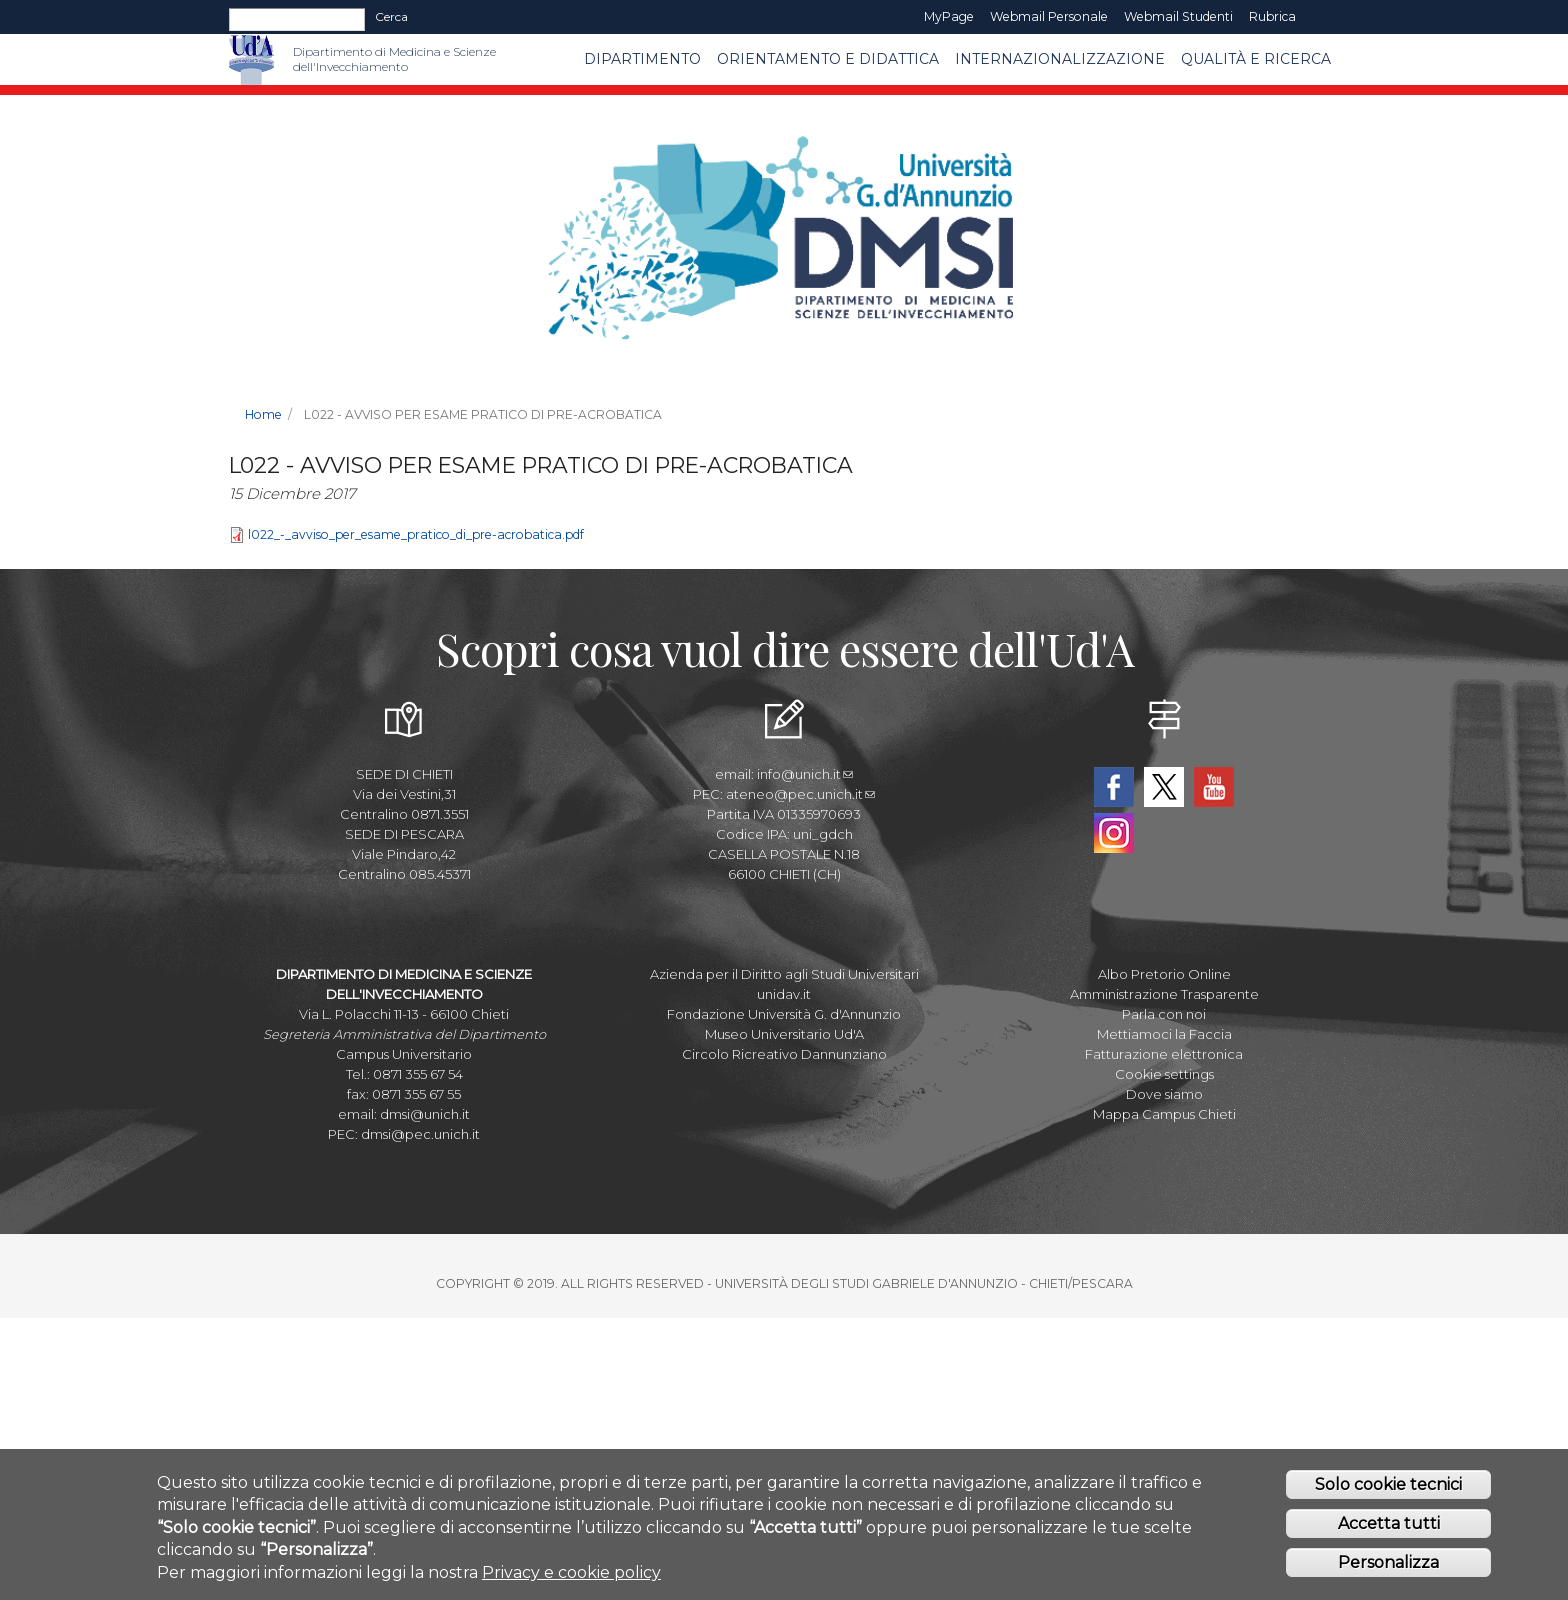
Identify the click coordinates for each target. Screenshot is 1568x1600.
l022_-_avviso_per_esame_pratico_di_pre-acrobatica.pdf (416, 534)
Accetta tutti (1389, 1523)
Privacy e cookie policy (571, 1572)
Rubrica (1272, 16)
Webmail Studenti (1178, 16)
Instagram (1114, 833)
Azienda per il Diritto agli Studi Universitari (784, 974)
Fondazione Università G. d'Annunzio (784, 1014)
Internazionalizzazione (1060, 59)
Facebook (1114, 787)
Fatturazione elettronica (1164, 1054)
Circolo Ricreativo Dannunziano (784, 1054)
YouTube (1214, 787)
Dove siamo (1164, 1094)
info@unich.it (805, 774)
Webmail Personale (1049, 16)
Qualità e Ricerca (1256, 59)
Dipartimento (642, 59)
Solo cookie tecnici (1388, 1484)
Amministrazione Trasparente (1164, 994)
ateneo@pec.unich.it (800, 794)
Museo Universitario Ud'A (784, 1034)
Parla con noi (1164, 1014)
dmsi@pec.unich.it (420, 1134)
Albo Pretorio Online (1164, 974)
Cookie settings (1164, 1074)
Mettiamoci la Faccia (1164, 1034)
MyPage (949, 16)
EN (1321, 17)
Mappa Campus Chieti (1164, 1114)
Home (263, 414)
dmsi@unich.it (425, 1114)
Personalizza (1388, 1562)
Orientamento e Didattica (828, 59)
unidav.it (784, 994)
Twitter (1164, 787)
